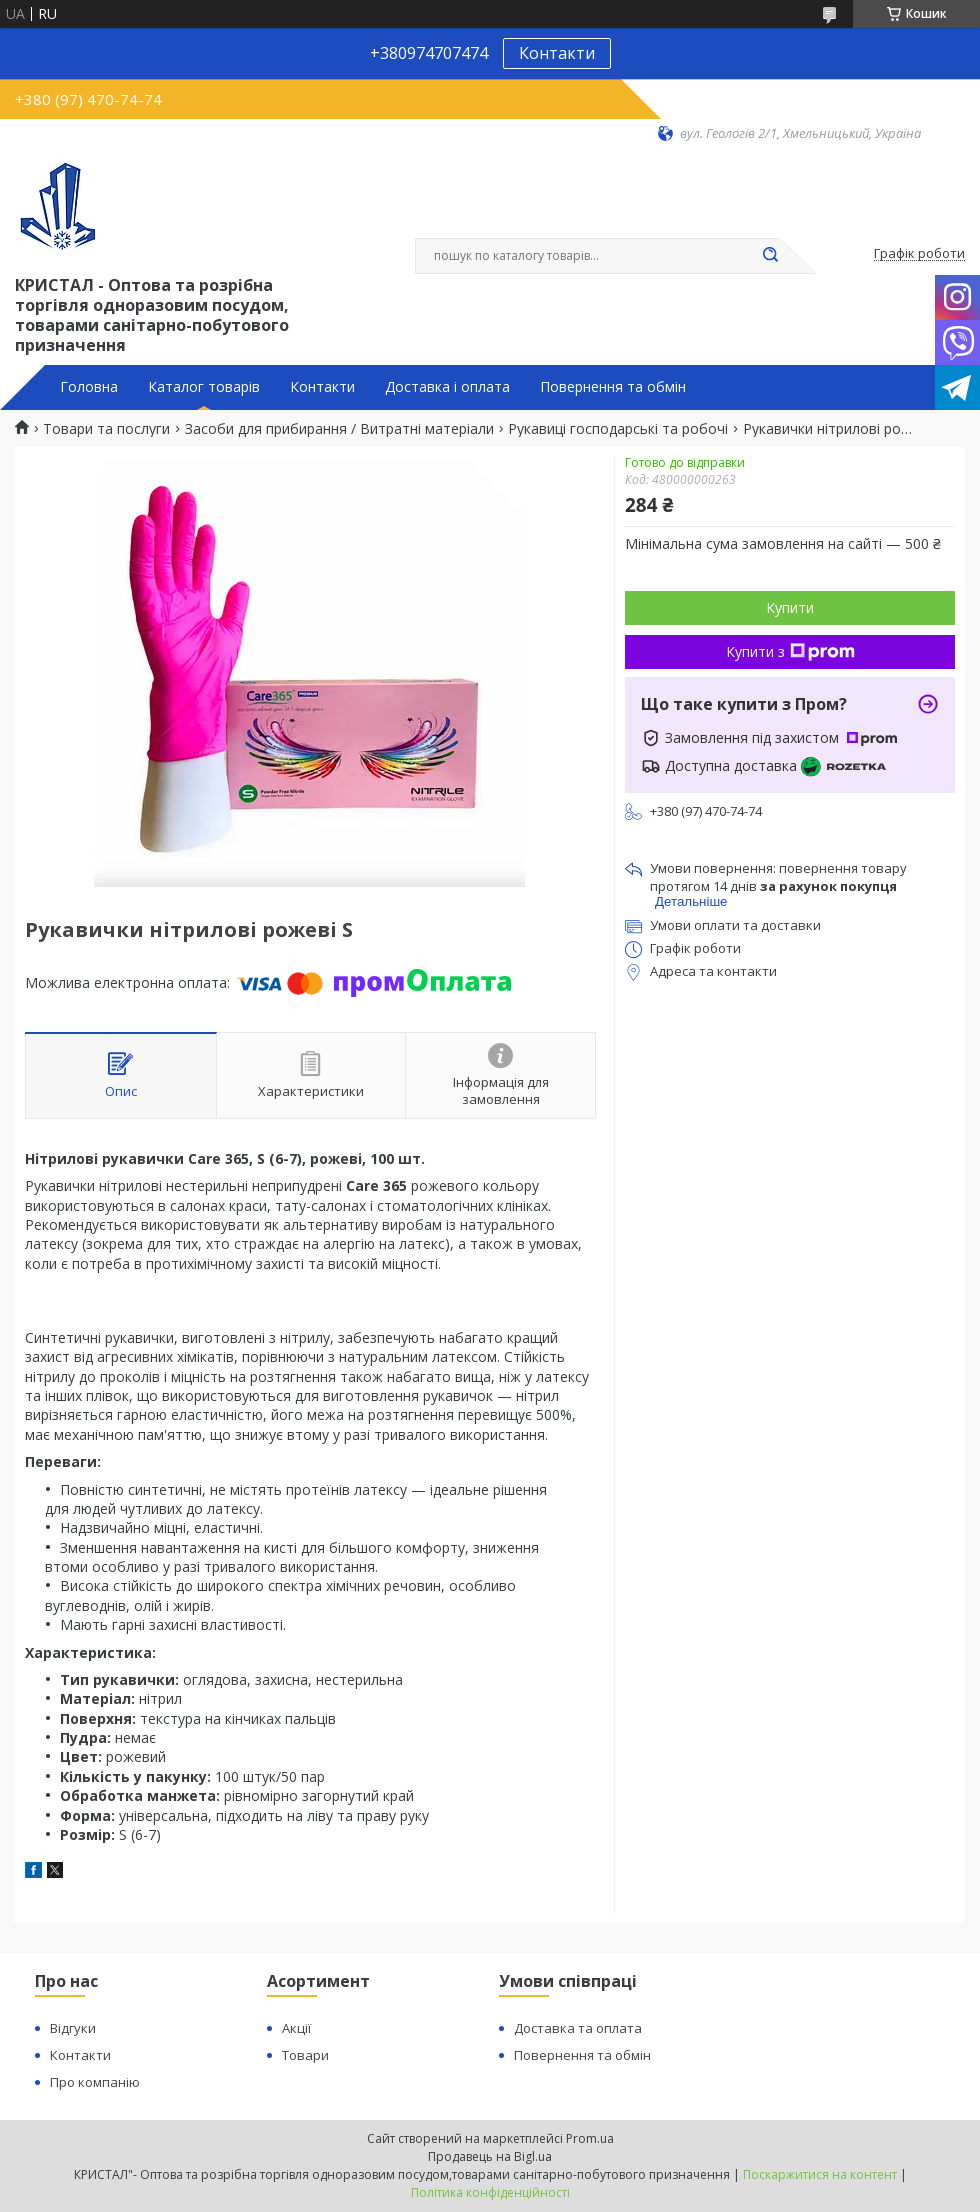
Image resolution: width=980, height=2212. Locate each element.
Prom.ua (590, 2138)
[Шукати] (770, 256)
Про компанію (95, 2082)
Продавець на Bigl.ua (490, 2156)
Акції (296, 2028)
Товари (305, 2055)
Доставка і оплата (447, 387)
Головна (89, 387)
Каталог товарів (204, 387)
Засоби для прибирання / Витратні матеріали (339, 429)
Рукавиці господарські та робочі (618, 429)
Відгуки (73, 2028)
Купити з (790, 651)
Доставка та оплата (578, 2028)
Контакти (557, 53)
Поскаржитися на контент (820, 2174)
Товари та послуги (106, 429)
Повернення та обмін (613, 387)
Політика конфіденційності (490, 2192)
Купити (790, 607)
